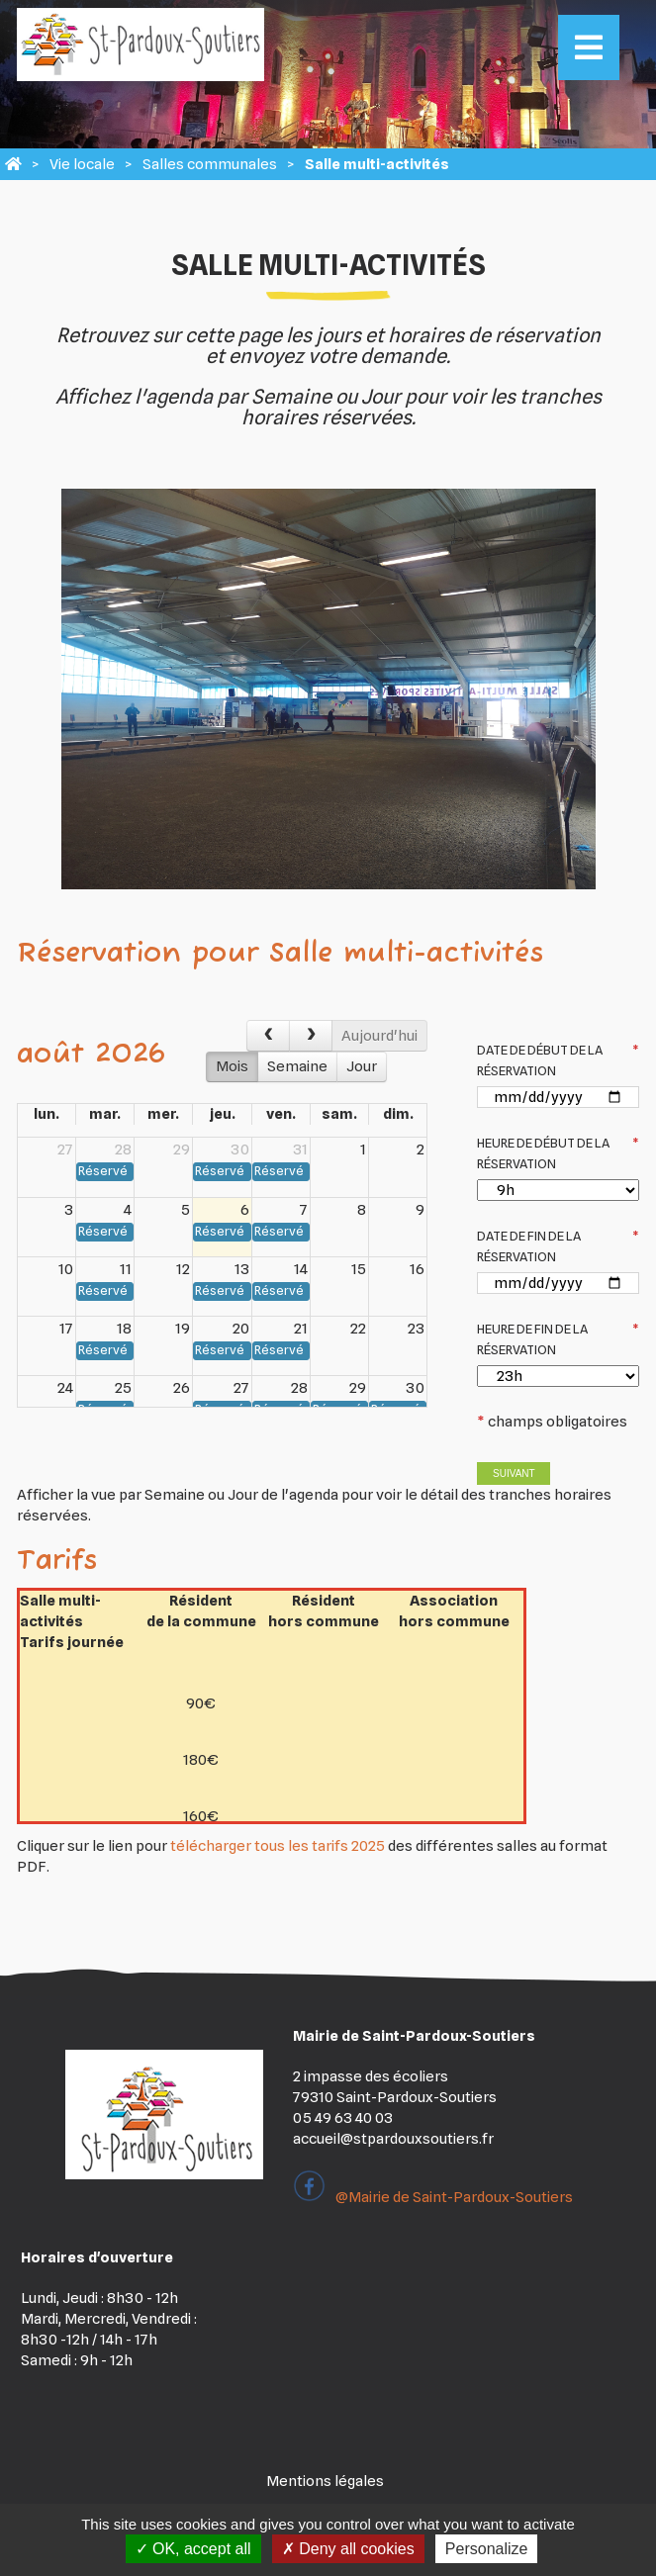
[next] (310, 1036)
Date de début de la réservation (558, 1060)
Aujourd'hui (379, 1036)
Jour (361, 1066)
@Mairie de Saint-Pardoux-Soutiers (433, 2197)
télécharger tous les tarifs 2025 (277, 1846)
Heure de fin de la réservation (558, 1339)
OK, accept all (193, 2548)
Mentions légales (325, 2481)
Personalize (486, 2548)
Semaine (297, 1066)
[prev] (268, 1036)
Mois (232, 1066)
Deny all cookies (348, 2548)
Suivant (514, 1473)
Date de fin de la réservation (558, 1246)
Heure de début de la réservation (558, 1153)
